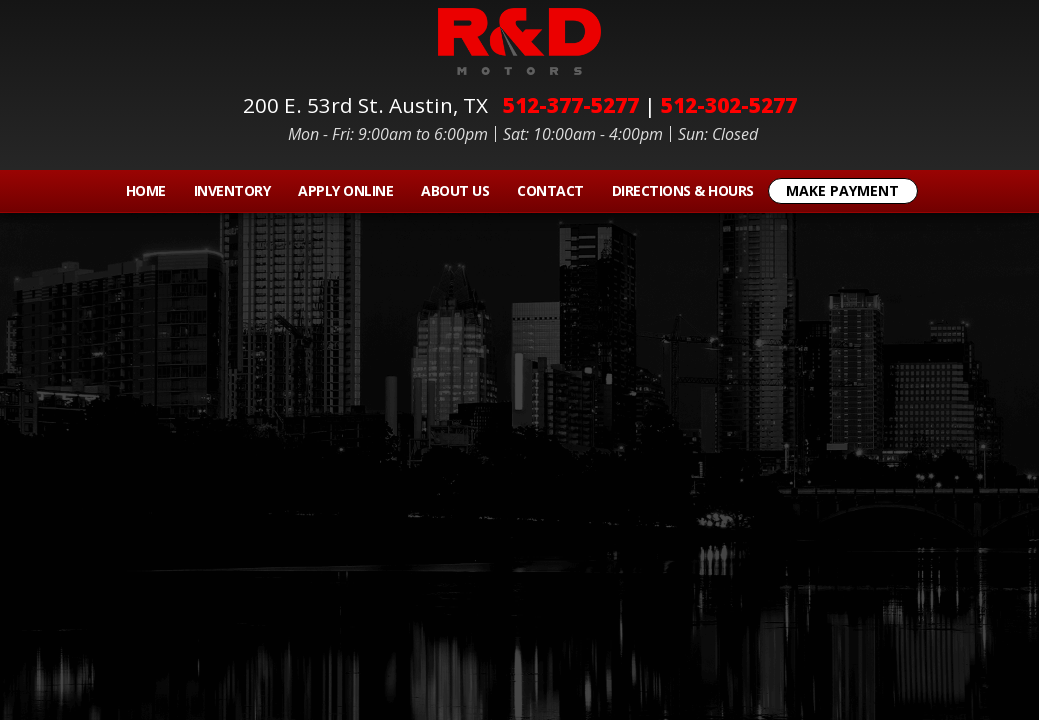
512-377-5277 (571, 105)
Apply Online (345, 190)
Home (146, 190)
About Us (455, 190)
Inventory (232, 190)
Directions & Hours (683, 190)
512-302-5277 (729, 105)
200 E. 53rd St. (370, 105)
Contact (550, 190)
